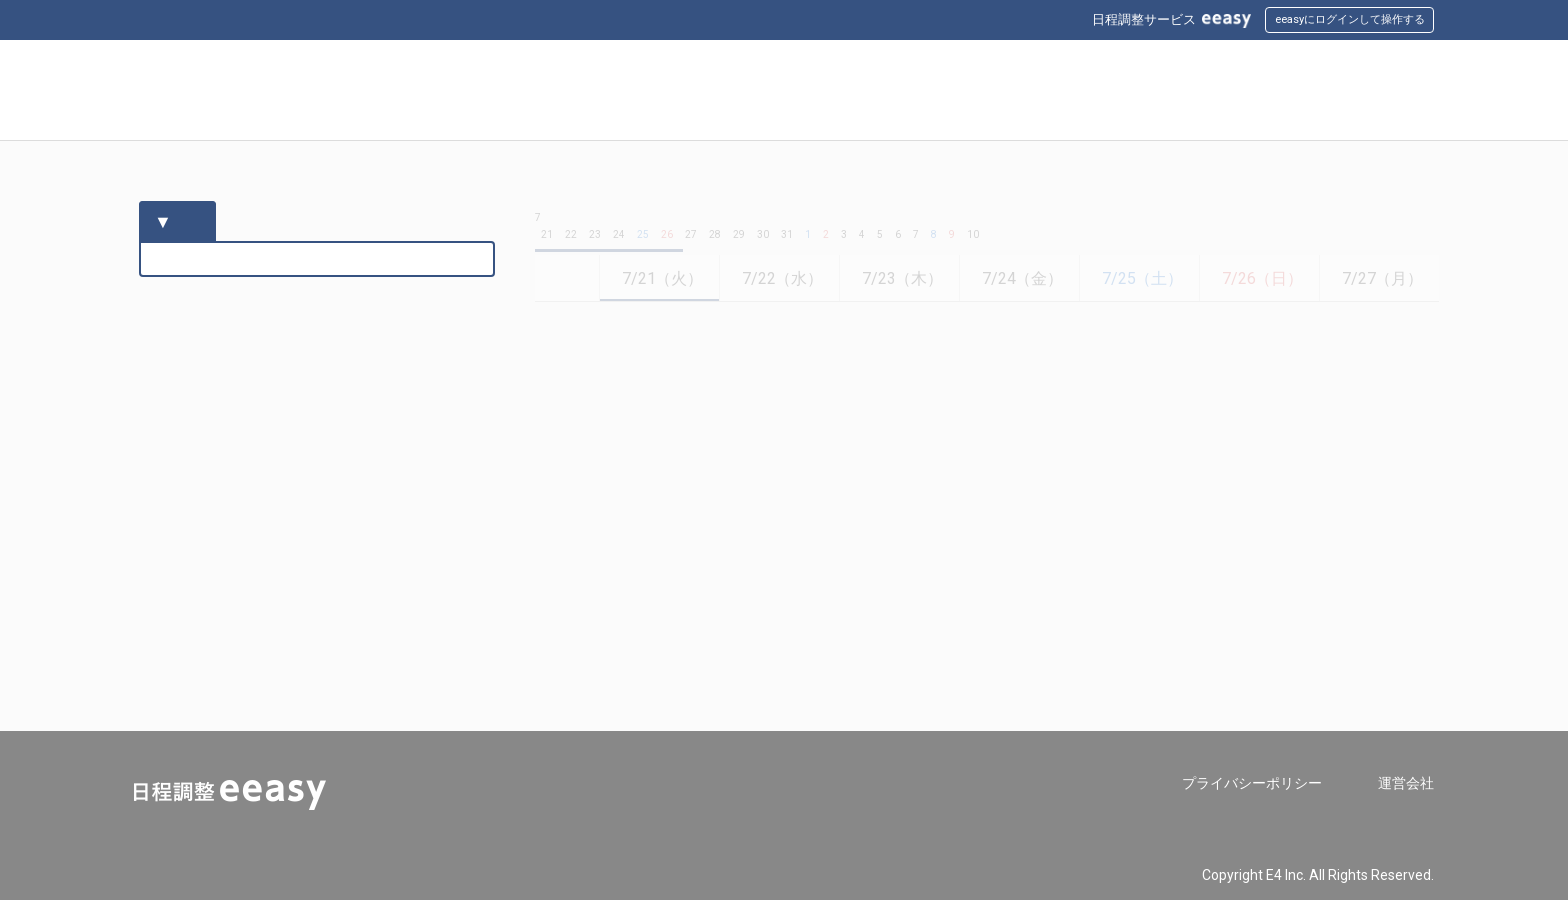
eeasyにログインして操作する (1350, 19)
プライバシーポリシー (1252, 783)
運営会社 (1406, 783)
